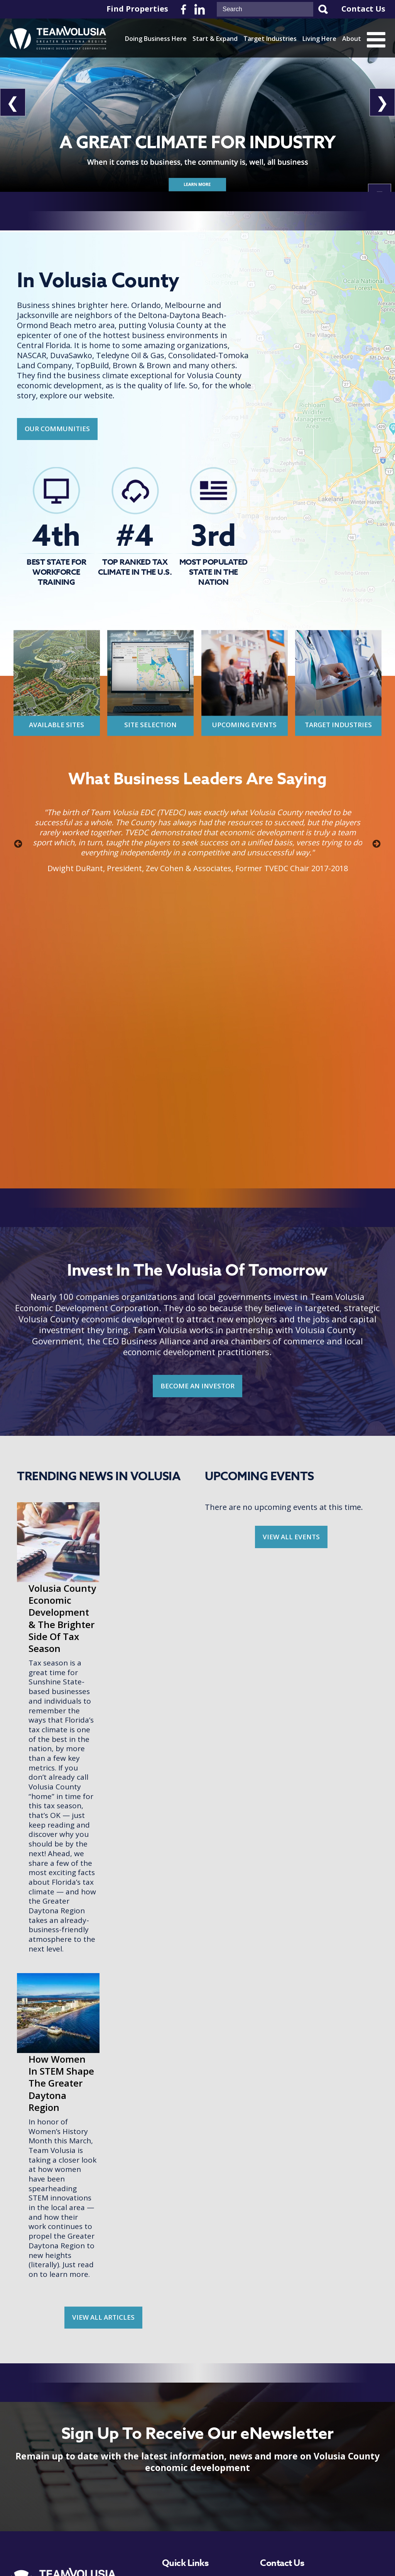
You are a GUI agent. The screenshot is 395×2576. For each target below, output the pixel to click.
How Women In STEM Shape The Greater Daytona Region (139, 1924)
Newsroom (180, 2501)
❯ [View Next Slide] (382, 102)
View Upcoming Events (63, 2515)
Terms (259, 2552)
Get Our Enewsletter (64, 2463)
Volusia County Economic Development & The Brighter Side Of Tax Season (140, 1539)
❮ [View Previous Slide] (12, 102)
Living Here (319, 39)
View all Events (291, 1537)
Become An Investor (64, 2489)
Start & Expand (215, 39)
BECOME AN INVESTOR (197, 1385)
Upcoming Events (244, 724)
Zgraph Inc (331, 2552)
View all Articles (103, 2158)
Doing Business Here (156, 39)
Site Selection (150, 724)
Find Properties (137, 9)
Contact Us (363, 9)
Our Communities (57, 429)
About (351, 39)
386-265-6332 (305, 2449)
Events (173, 2516)
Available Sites (56, 724)
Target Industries (270, 39)
